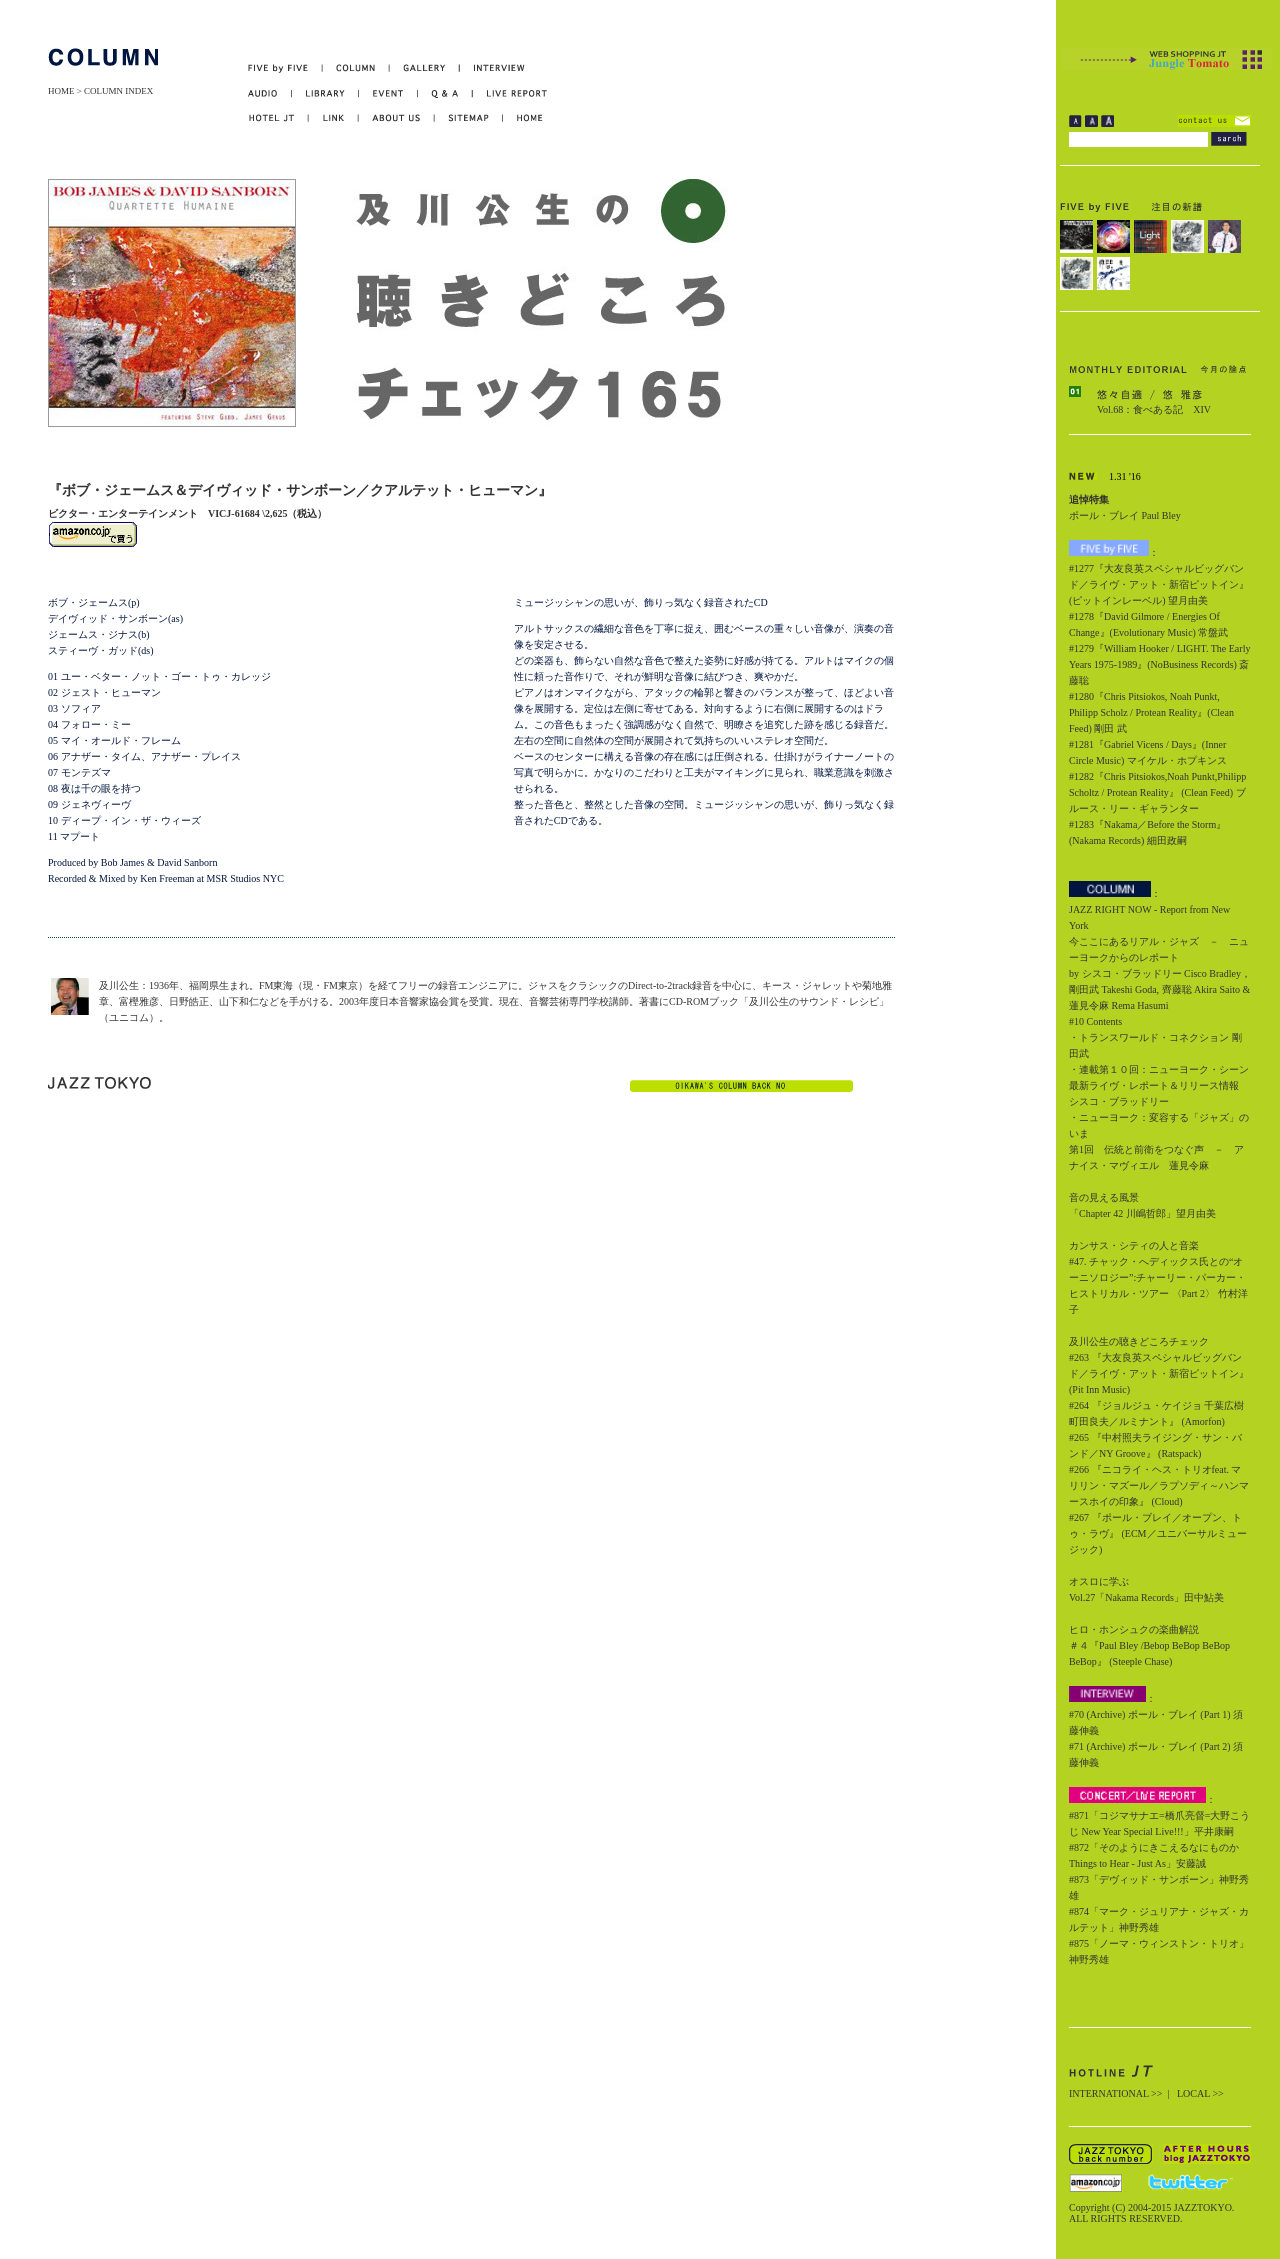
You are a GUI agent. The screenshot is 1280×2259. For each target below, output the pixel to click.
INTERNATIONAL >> (1115, 2093)
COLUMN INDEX (118, 91)
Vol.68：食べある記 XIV (1154, 409)
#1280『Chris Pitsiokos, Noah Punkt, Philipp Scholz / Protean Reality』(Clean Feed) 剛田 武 (1151, 712)
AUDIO (270, 93)
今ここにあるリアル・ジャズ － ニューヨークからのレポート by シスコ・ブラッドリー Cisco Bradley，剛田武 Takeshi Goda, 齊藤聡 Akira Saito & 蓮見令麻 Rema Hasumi (1160, 973)
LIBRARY (325, 93)
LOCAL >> (1200, 2093)
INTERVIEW (492, 68)
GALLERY (425, 68)
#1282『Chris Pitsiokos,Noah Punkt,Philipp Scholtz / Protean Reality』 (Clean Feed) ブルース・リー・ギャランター (1157, 792)
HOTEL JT (278, 118)
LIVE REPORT (510, 93)
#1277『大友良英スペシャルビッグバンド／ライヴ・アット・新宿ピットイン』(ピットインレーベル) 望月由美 (1159, 584)
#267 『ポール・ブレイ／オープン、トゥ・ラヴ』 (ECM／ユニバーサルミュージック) (1158, 1533)
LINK (334, 118)
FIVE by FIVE (285, 68)
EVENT (388, 93)
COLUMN (356, 68)
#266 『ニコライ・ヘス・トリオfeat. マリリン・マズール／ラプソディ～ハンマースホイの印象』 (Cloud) (1159, 1485)
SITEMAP (469, 118)
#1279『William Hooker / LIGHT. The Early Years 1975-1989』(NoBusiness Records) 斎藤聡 (1159, 664)
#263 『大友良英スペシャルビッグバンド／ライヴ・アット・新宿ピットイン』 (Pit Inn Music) (1159, 1373)
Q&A (445, 93)
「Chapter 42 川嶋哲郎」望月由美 (1142, 1213)
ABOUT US (397, 118)
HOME (61, 91)
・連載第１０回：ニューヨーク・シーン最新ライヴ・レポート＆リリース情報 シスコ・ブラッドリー (1159, 1085)
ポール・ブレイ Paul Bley (1125, 515)
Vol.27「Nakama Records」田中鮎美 (1146, 1597)
